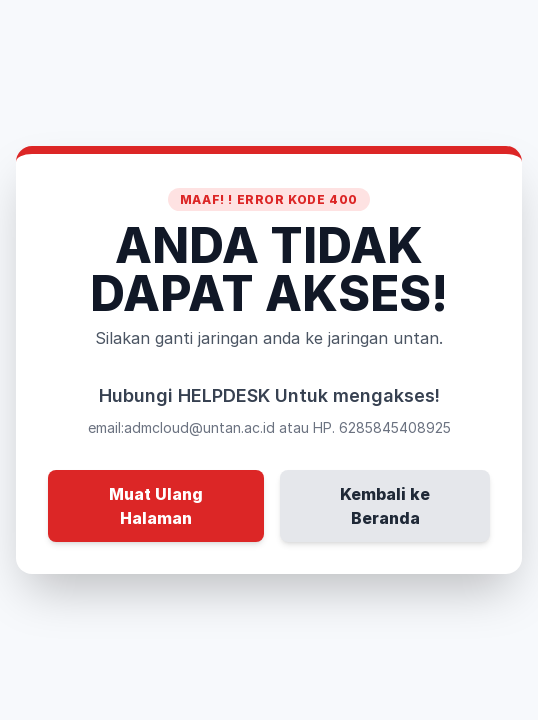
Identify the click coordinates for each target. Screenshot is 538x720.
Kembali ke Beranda (385, 506)
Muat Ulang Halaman (156, 506)
